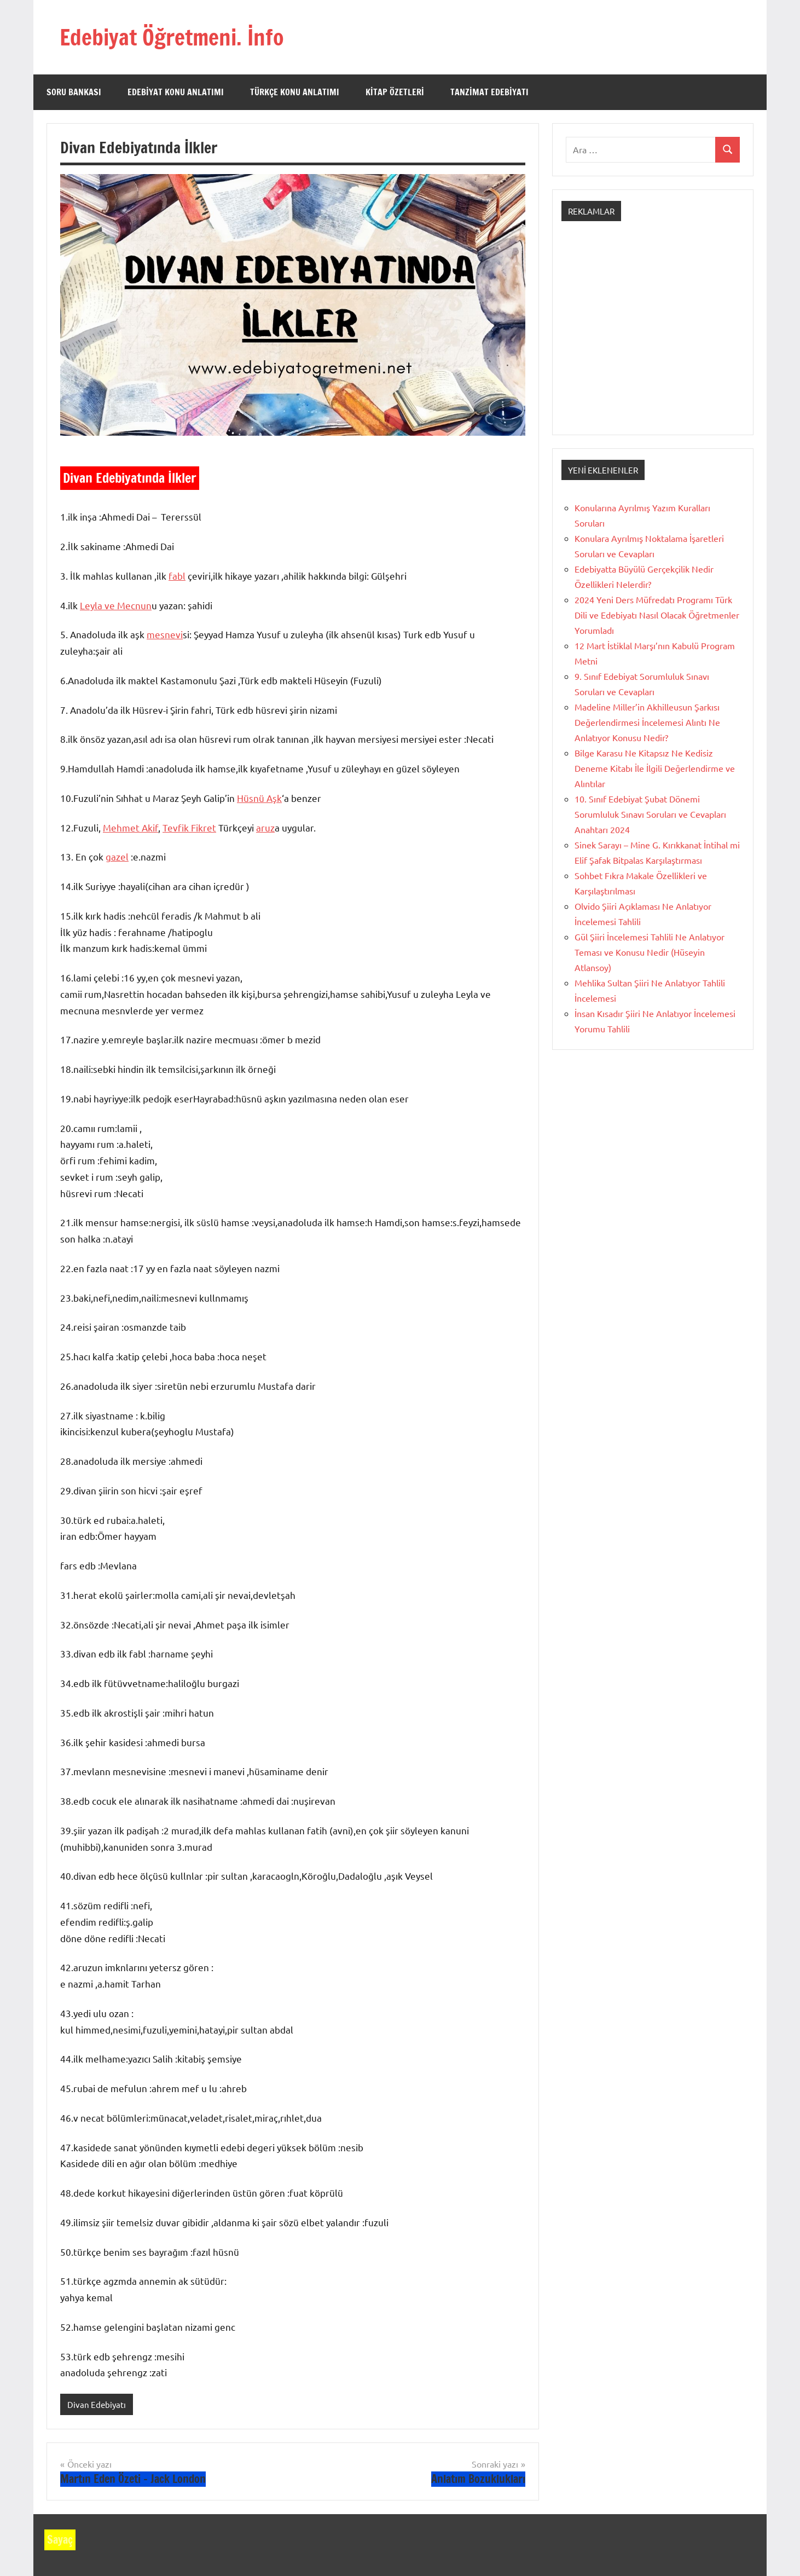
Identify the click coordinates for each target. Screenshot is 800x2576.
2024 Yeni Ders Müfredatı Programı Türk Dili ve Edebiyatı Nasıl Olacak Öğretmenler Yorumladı (657, 615)
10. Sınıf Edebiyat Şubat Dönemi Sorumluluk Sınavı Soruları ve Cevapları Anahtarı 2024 (650, 814)
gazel (117, 856)
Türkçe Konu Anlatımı (294, 92)
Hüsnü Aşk (259, 798)
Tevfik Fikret (189, 827)
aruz (265, 827)
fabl (177, 575)
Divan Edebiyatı (96, 2404)
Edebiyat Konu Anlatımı (175, 92)
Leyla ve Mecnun (116, 605)
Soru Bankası (74, 92)
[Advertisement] (653, 337)
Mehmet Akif (130, 827)
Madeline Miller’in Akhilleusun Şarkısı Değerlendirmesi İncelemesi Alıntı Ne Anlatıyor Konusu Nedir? (647, 722)
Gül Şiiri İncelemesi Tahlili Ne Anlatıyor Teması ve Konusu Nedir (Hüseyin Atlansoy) (649, 952)
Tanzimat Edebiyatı (489, 92)
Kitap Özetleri (395, 92)
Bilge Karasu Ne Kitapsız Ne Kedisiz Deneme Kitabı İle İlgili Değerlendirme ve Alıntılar (655, 768)
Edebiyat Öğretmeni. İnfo (172, 37)
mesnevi (165, 634)
